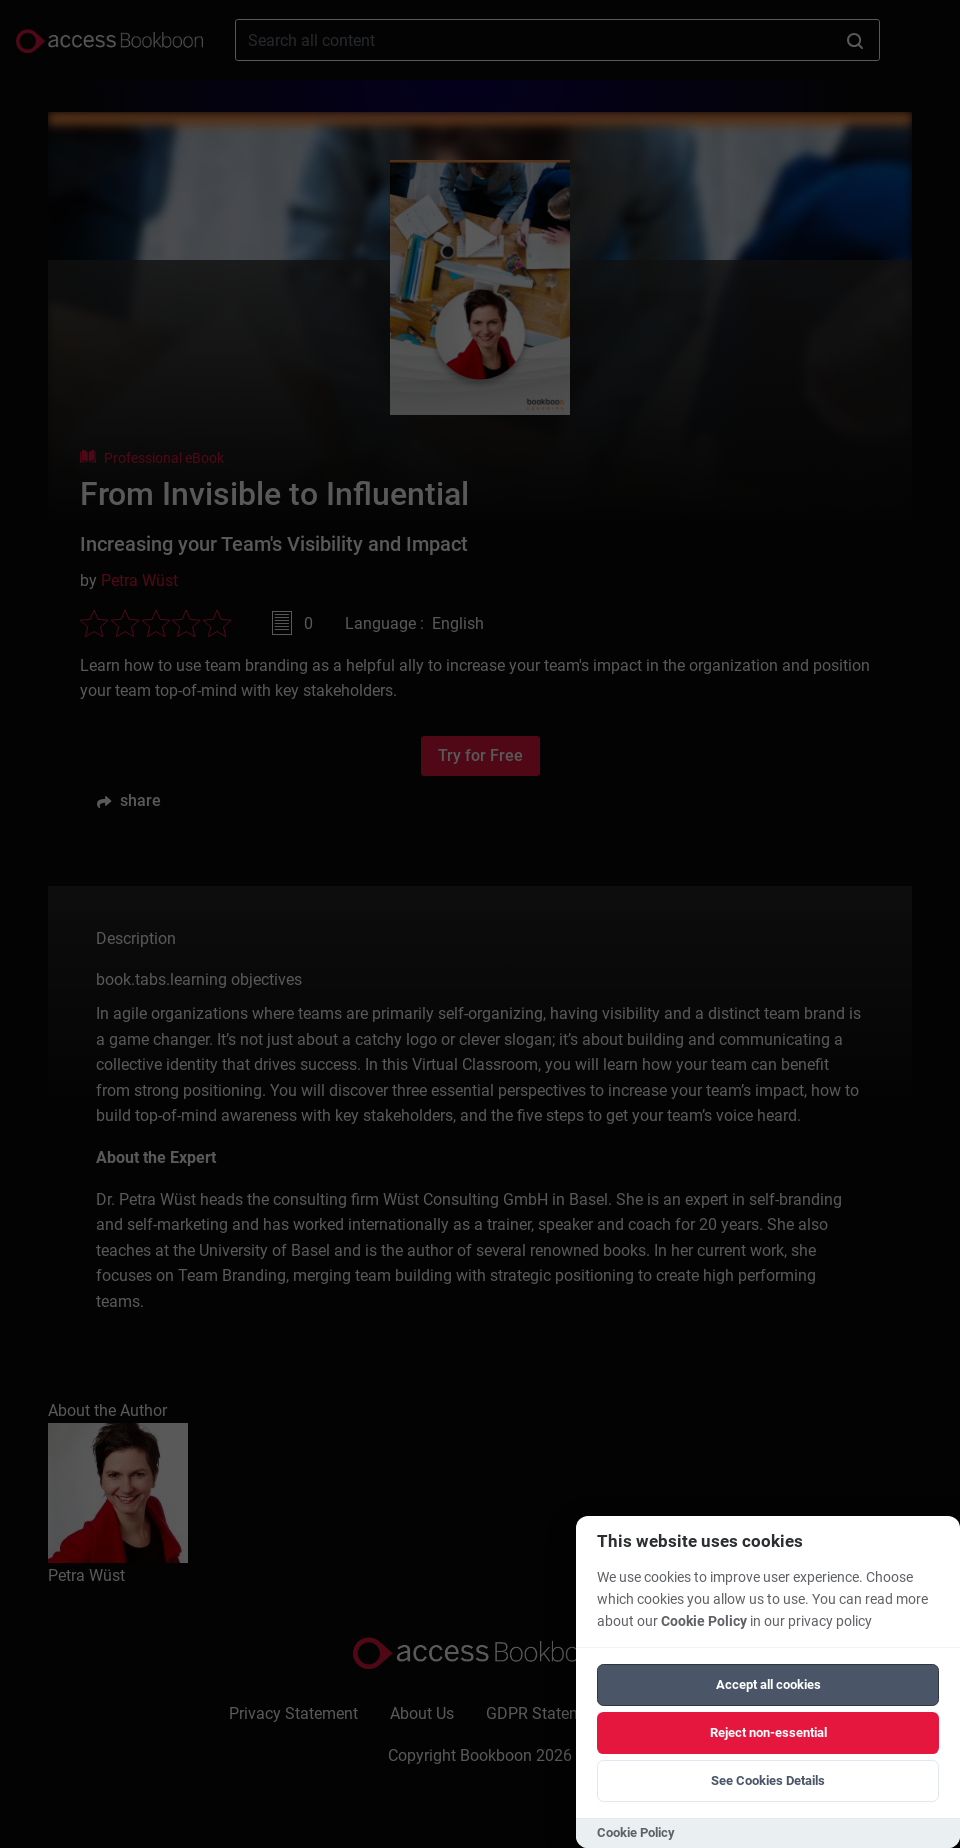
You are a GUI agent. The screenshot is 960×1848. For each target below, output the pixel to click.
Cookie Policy (704, 1621)
